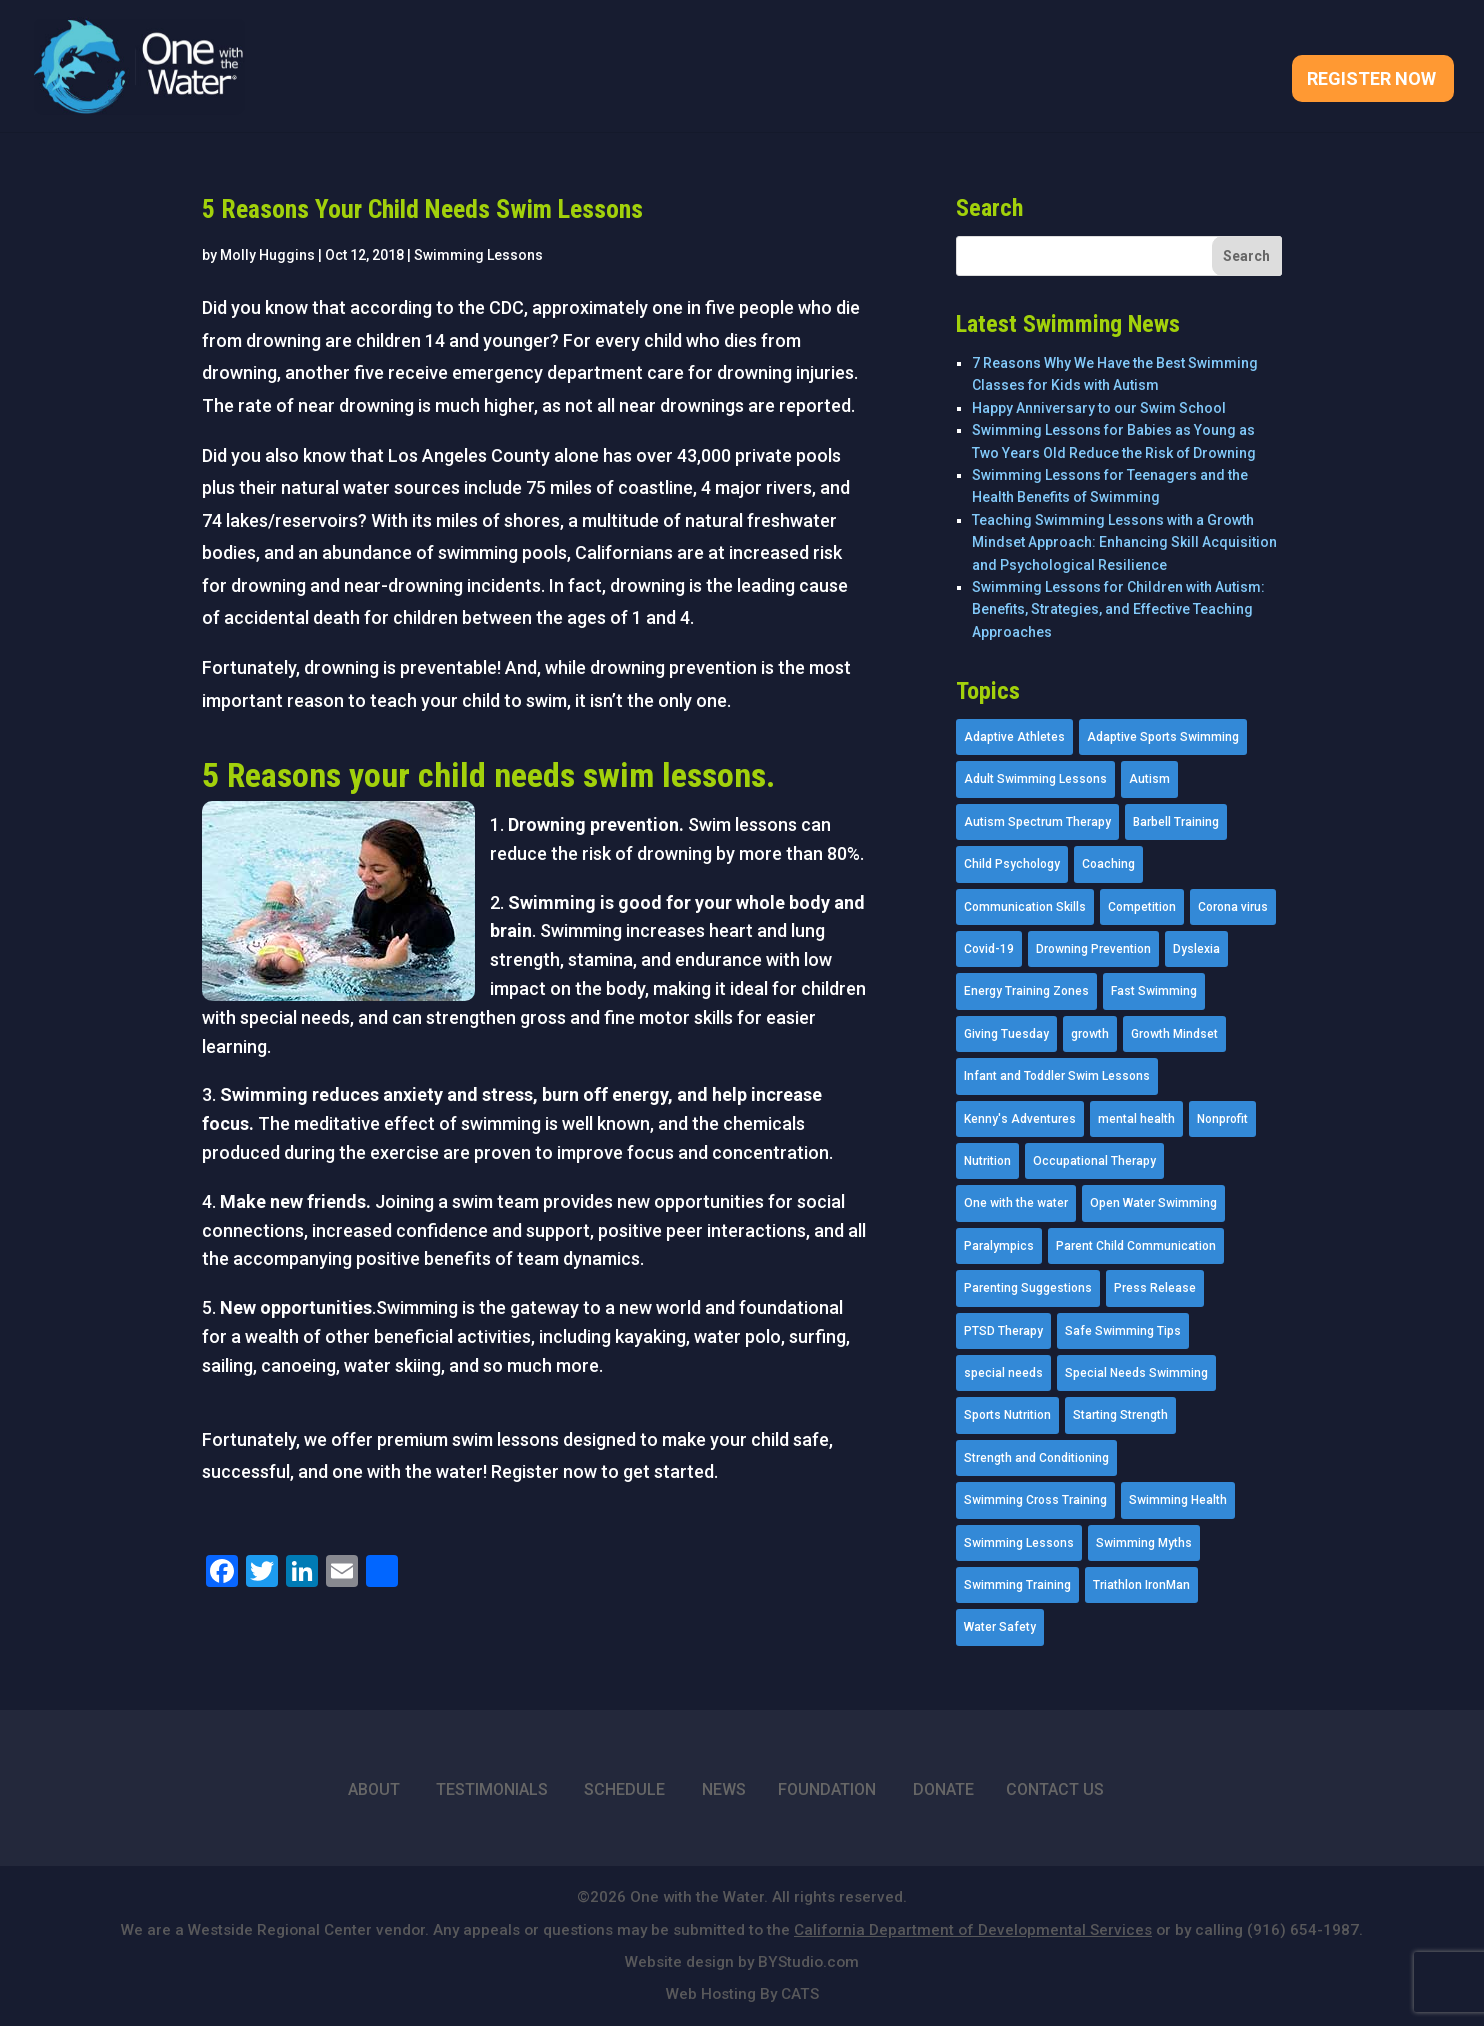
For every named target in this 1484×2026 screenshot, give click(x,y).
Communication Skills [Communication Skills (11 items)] (1025, 907)
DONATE (943, 1789)
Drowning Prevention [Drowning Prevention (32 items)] (1093, 949)
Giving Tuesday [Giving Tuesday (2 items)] (1006, 1034)
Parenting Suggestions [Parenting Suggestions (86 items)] (1028, 1288)
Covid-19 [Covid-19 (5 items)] (989, 949)
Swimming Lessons (478, 255)
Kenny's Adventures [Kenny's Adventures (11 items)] (1020, 1119)
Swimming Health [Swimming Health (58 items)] (1178, 1500)
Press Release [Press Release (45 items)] (1155, 1288)
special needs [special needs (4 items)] (1003, 1373)
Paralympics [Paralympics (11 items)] (999, 1246)
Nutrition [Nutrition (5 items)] (987, 1161)
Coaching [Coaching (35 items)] (1108, 864)
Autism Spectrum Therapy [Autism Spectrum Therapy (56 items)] (1037, 822)
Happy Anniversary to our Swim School (1099, 408)
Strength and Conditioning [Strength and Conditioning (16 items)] (1036, 1458)
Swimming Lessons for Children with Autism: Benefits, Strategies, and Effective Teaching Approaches (1118, 609)
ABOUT (374, 1789)
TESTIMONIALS (492, 1789)
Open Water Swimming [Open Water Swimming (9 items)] (1153, 1203)
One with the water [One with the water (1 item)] (1016, 1203)
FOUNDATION (827, 1789)
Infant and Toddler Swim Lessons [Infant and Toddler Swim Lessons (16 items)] (1057, 1076)
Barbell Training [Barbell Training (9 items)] (1176, 822)
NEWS (724, 1789)
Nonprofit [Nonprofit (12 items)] (1222, 1119)
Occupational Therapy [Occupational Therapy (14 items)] (1094, 1161)
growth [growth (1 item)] (1090, 1034)
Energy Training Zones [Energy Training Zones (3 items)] (1026, 991)
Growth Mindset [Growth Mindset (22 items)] (1174, 1034)
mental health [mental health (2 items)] (1136, 1119)
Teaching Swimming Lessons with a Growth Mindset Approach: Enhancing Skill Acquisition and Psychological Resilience (1124, 542)
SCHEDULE (624, 1789)
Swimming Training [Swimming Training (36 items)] (1017, 1585)
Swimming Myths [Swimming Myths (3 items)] (1144, 1543)
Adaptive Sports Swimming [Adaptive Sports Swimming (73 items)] (1163, 737)
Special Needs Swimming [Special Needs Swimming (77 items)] (1136, 1373)
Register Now (1371, 80)
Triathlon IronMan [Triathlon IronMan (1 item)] (1141, 1585)
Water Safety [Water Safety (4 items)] (1000, 1627)
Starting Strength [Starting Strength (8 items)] (1120, 1415)
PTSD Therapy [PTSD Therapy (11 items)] (1003, 1331)
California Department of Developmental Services (973, 1930)
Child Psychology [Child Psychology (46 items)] (1012, 864)
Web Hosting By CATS (742, 1994)
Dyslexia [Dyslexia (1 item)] (1196, 949)
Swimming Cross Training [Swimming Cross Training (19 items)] (1035, 1500)
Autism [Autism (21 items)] (1149, 779)
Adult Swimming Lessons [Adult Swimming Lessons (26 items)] (1035, 779)
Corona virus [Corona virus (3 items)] (1233, 907)
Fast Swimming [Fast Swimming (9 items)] (1154, 991)
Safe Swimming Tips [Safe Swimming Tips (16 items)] (1123, 1331)
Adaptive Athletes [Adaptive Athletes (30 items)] (1014, 737)
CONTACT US (1055, 1789)
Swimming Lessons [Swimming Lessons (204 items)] (1019, 1543)
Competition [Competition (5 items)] (1142, 907)
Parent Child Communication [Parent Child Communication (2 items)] (1136, 1246)
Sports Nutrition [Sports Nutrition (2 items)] (1007, 1415)
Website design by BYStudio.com (742, 1962)
